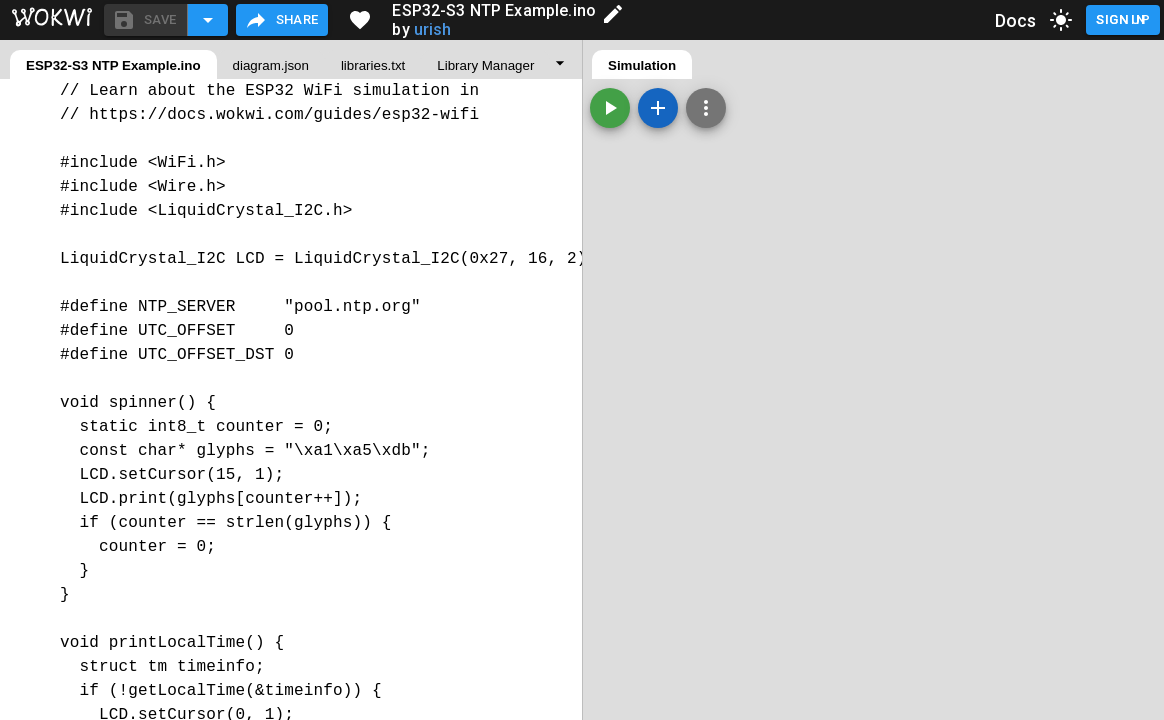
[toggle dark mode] (1061, 20)
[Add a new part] (658, 108)
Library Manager (485, 65)
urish (433, 29)
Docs (1016, 20)
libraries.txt (373, 65)
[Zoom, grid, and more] (706, 108)
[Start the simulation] (610, 108)
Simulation (642, 65)
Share (281, 20)
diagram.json (271, 65)
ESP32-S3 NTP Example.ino (113, 65)
